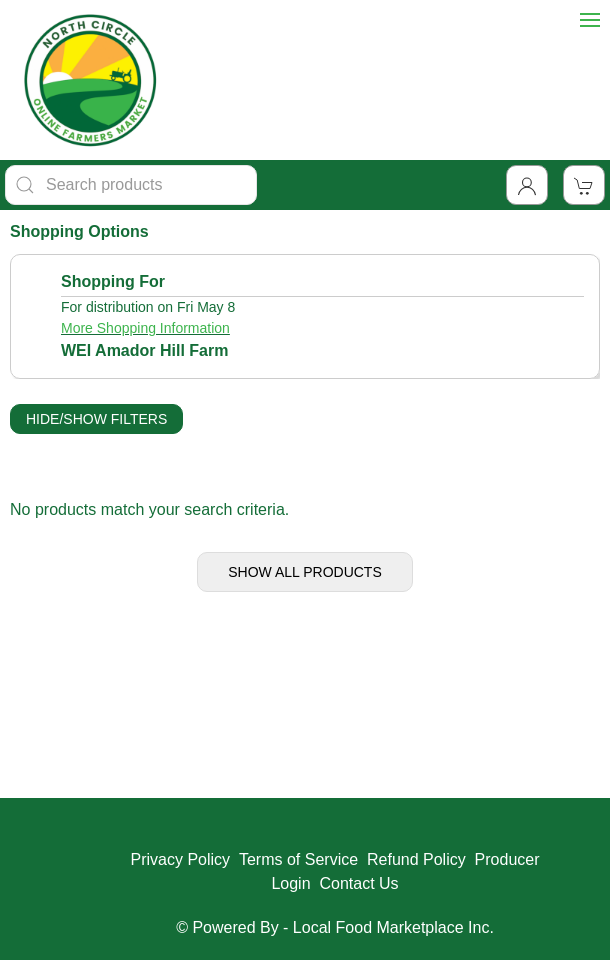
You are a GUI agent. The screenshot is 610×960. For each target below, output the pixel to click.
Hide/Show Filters (96, 419)
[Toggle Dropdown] (527, 185)
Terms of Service (298, 859)
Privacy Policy (180, 859)
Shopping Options (79, 231)
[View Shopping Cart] (584, 185)
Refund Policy (416, 859)
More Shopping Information (145, 328)
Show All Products (305, 572)
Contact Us (358, 883)
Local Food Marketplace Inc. (393, 927)
